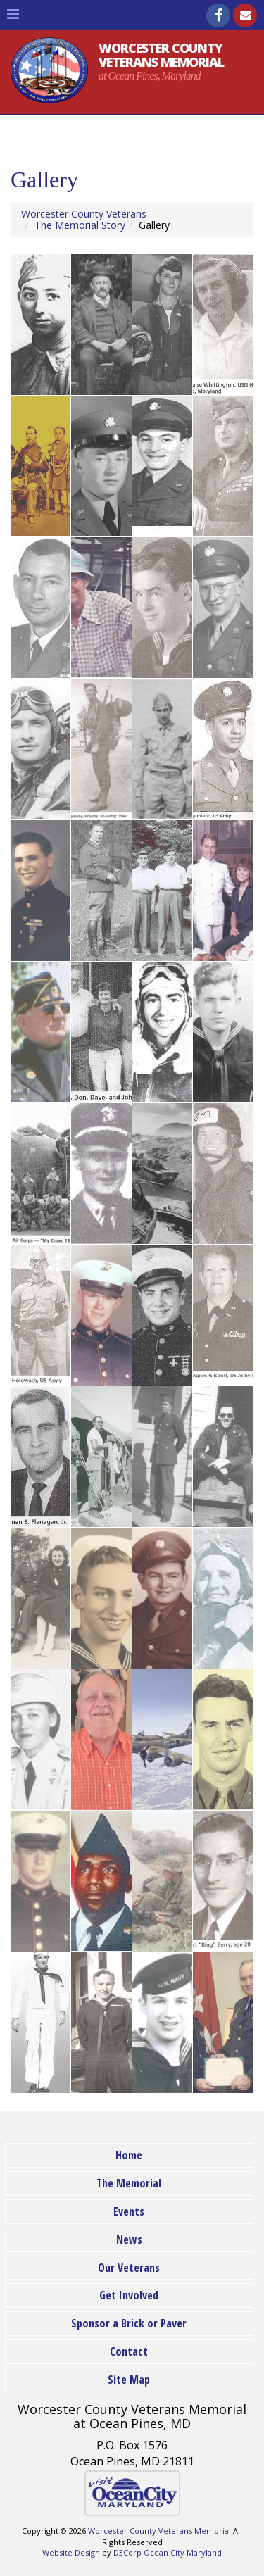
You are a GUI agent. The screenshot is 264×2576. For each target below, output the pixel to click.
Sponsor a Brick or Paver (129, 2323)
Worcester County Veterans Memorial (159, 2530)
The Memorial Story (79, 225)
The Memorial (128, 2183)
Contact (129, 2351)
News (129, 2239)
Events (128, 2211)
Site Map (129, 2379)
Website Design (71, 2552)
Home (128, 2155)
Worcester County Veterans (83, 213)
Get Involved (128, 2295)
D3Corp (127, 2552)
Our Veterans (129, 2267)
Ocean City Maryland (183, 2552)
